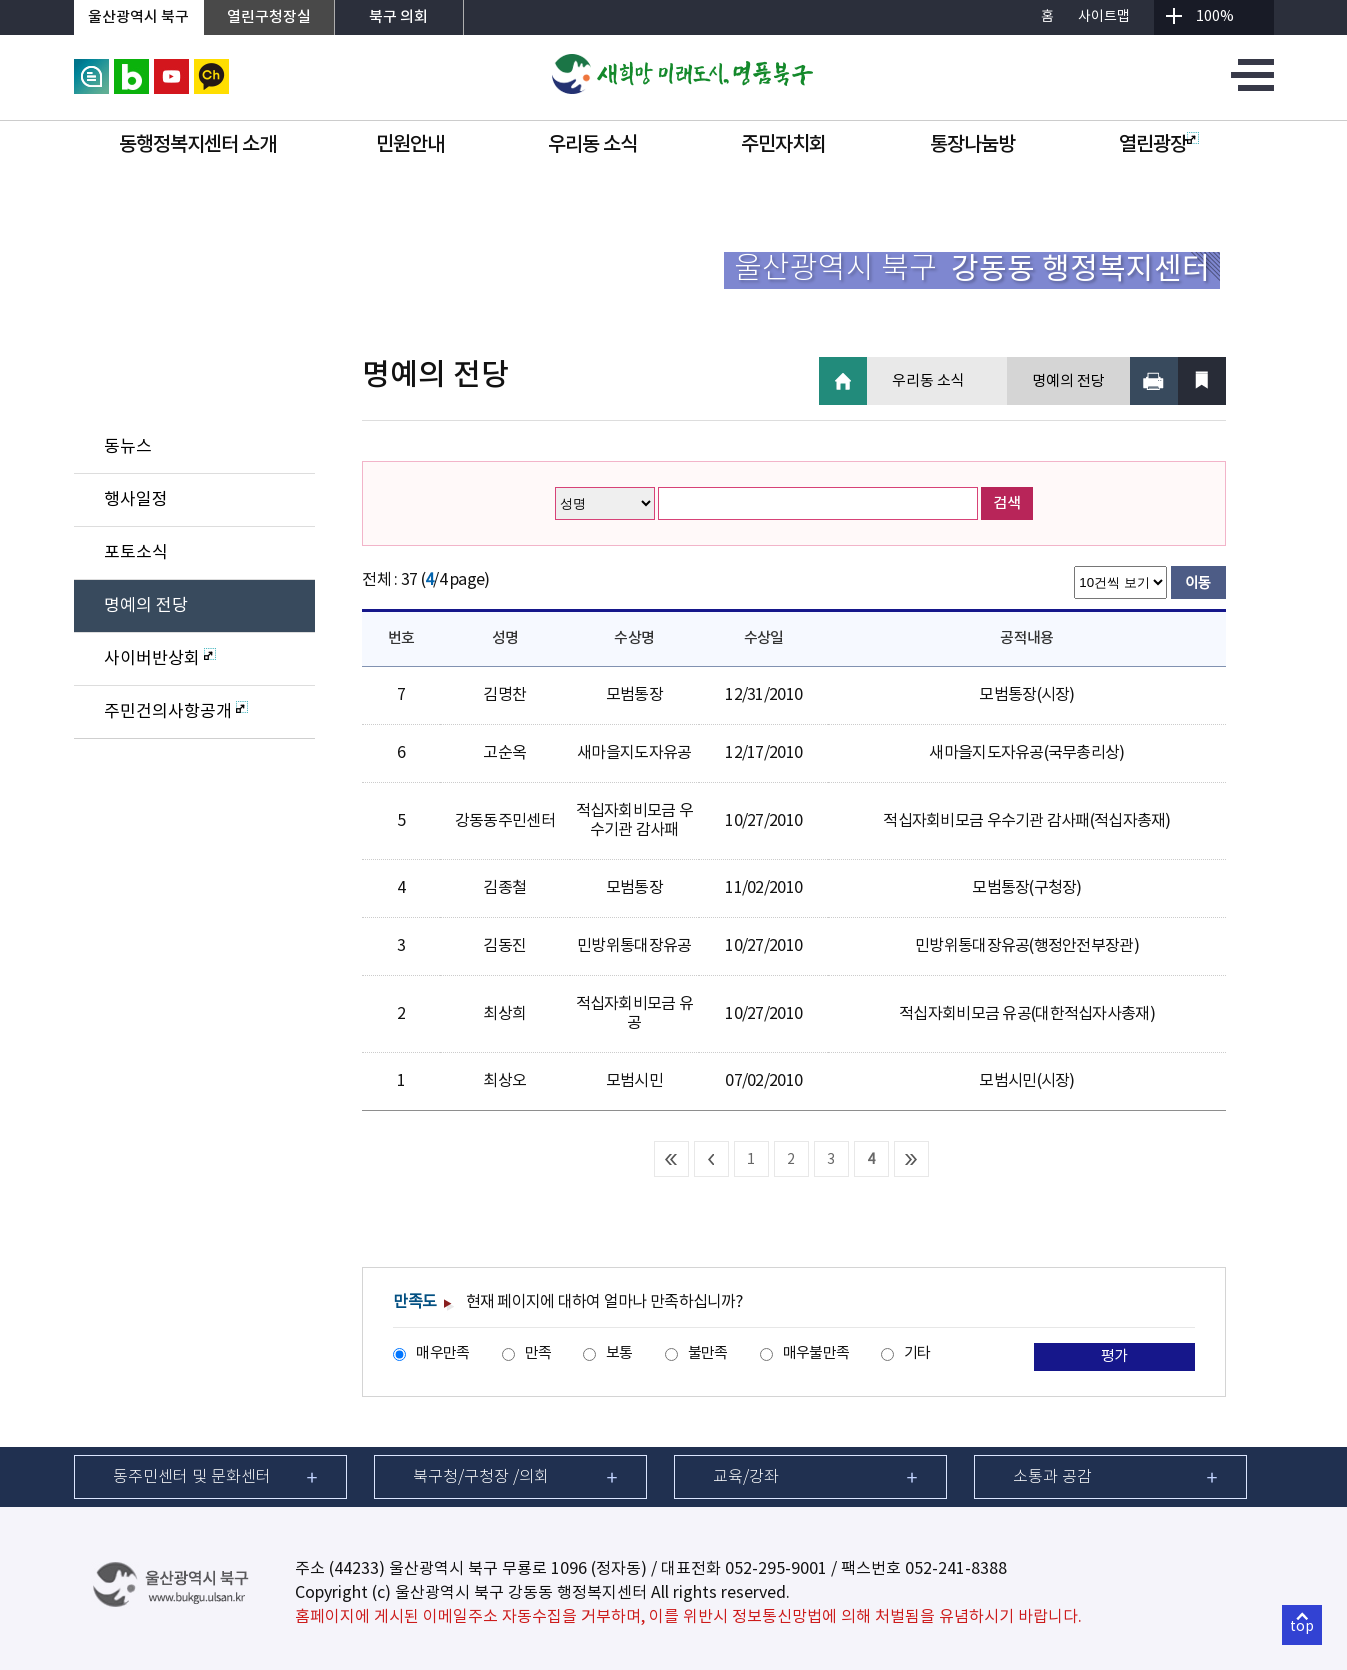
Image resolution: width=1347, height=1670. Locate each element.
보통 (619, 1353)
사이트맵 (1104, 17)
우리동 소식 (592, 145)
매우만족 (442, 1353)
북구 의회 (398, 17)
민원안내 (410, 145)
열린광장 (1159, 145)
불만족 (708, 1353)
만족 (538, 1353)
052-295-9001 (776, 1569)
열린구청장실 (269, 17)
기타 (917, 1353)
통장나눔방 (972, 145)
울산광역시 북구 (138, 17)
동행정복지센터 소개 (197, 145)
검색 (1007, 503)
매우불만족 (816, 1353)
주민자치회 (783, 145)
